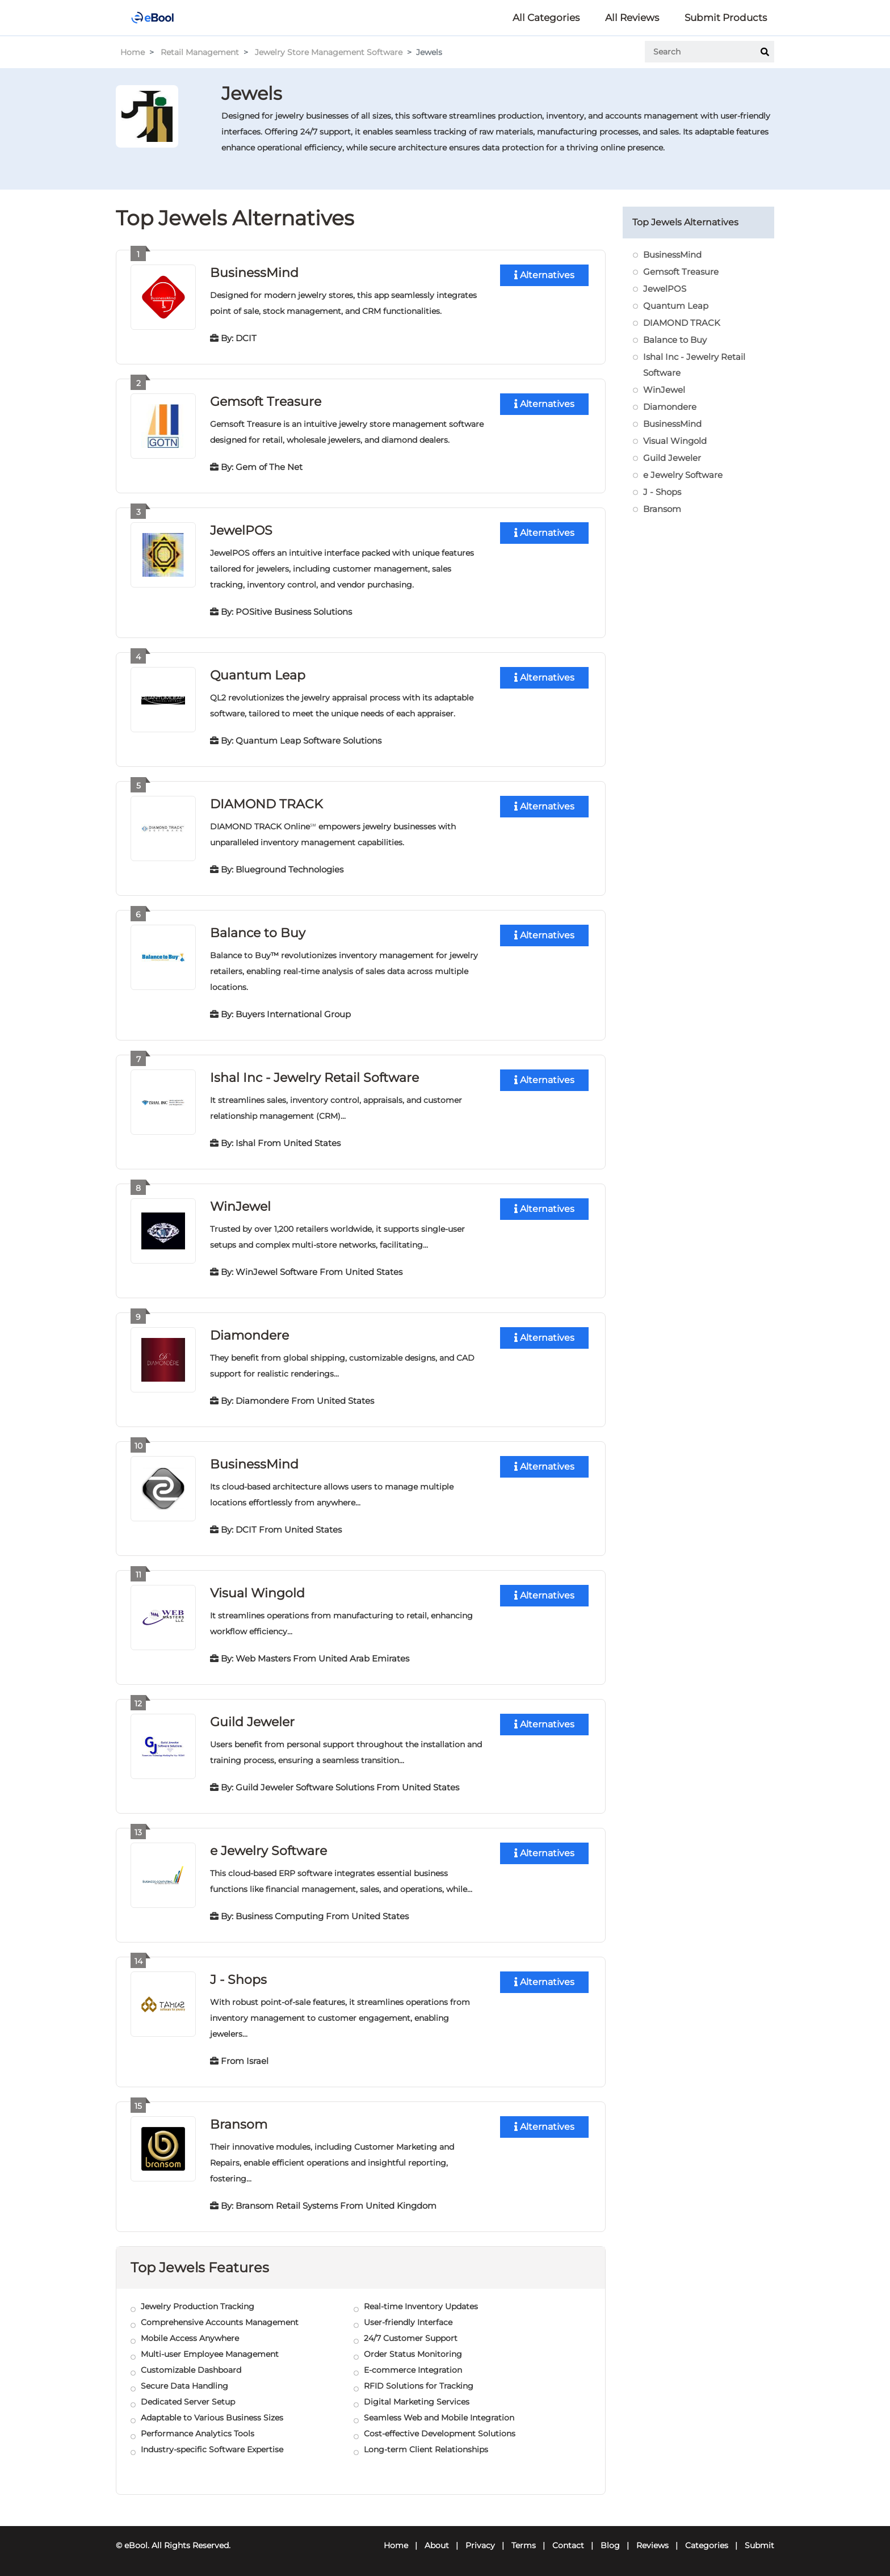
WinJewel (240, 1206)
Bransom (238, 2124)
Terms (523, 2545)
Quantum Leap (257, 675)
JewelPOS (241, 530)
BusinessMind (254, 272)
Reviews (652, 2545)
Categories (706, 2545)
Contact (568, 2545)
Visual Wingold (257, 1593)
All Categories (546, 17)
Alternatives (544, 275)
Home (132, 52)
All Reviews (632, 17)
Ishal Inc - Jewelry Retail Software (314, 1077)
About (437, 2545)
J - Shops (238, 1979)
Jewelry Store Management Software (328, 52)
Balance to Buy (257, 933)
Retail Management (200, 52)
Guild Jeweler (252, 1722)
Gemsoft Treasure (265, 401)
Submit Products (726, 17)
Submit (759, 2545)
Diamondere (249, 1335)
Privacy (480, 2545)
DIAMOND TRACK (266, 804)
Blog (610, 2545)
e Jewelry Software (268, 1850)
